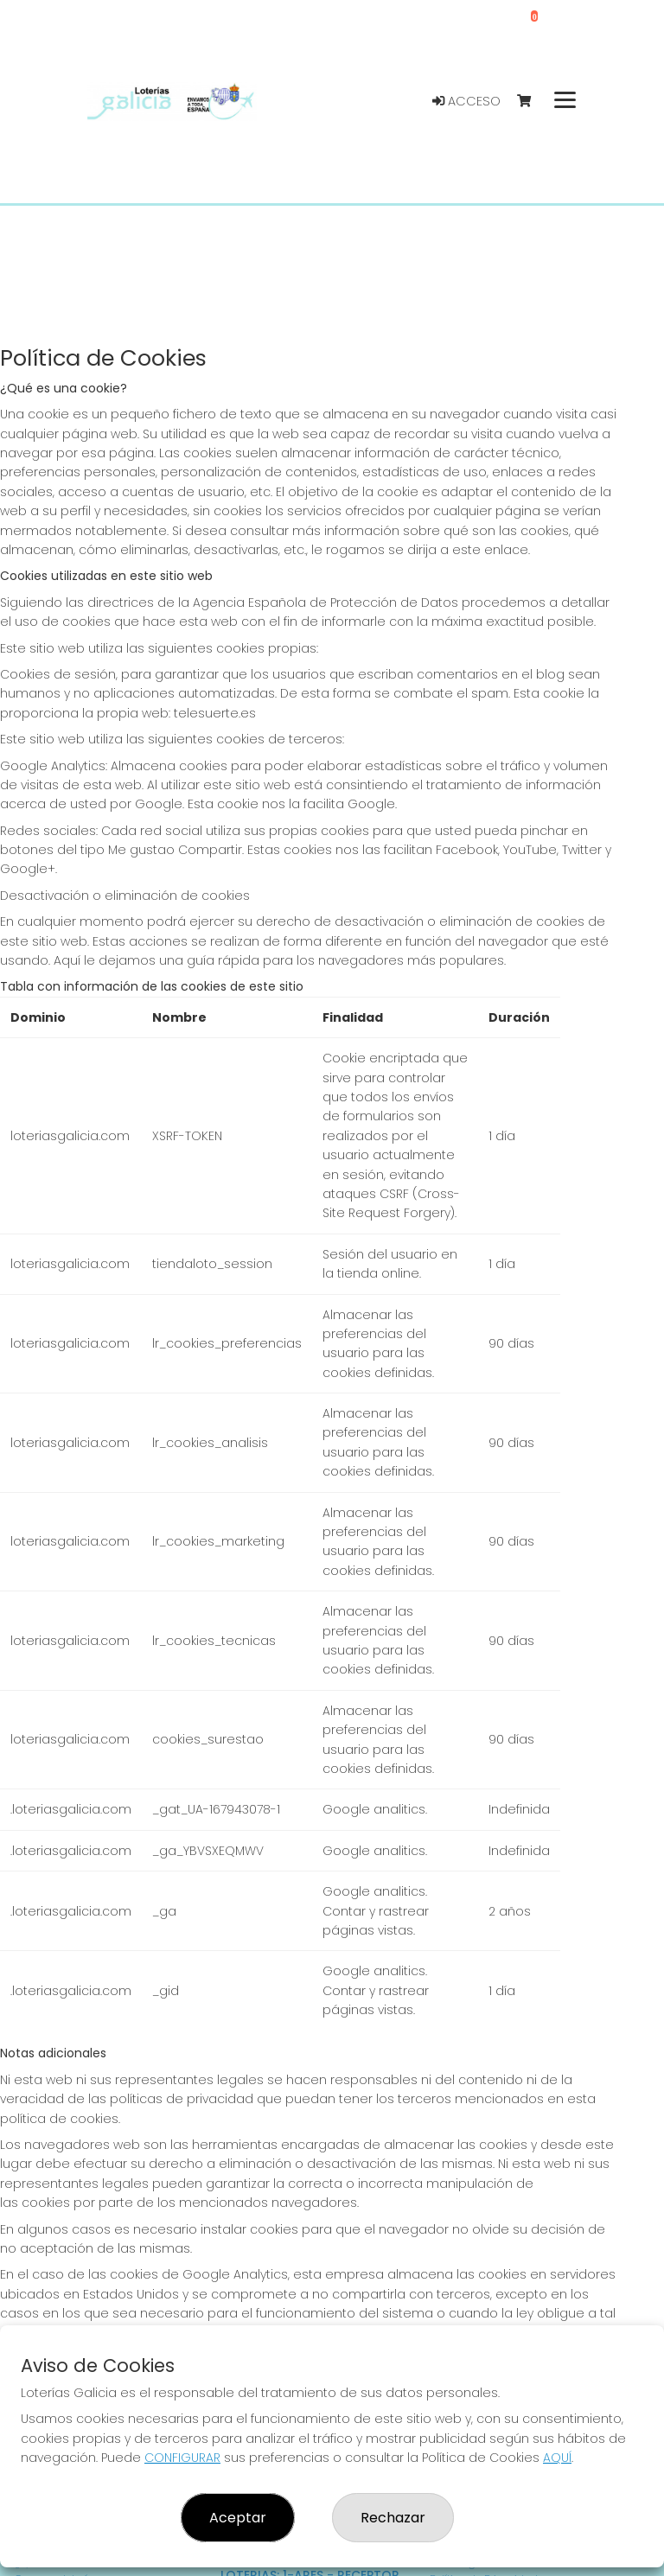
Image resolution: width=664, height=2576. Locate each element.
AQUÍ (557, 2457)
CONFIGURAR (182, 2457)
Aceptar (237, 2518)
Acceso (466, 101)
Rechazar (393, 2518)
